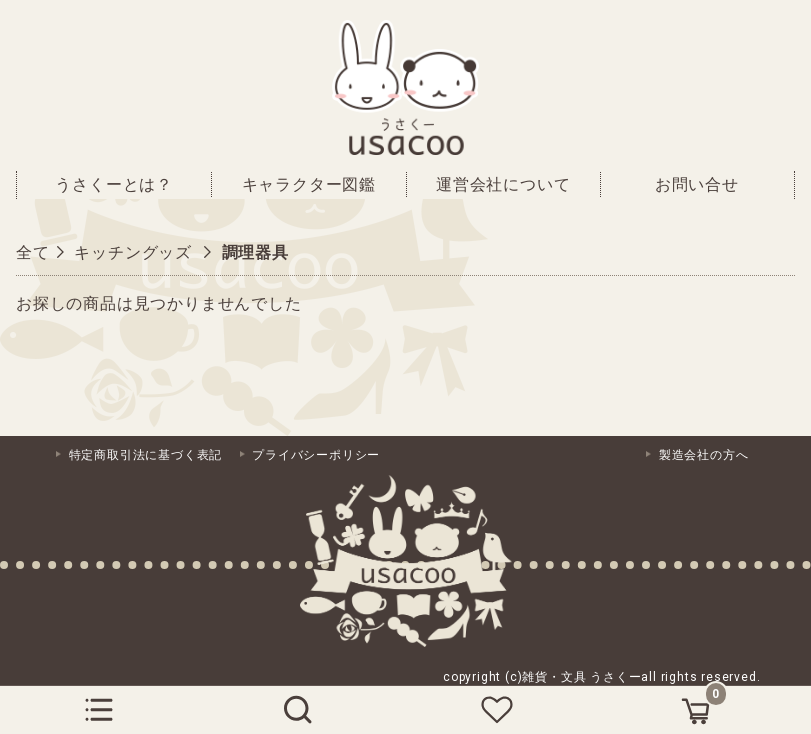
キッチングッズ (133, 252)
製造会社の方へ (704, 455)
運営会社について (503, 184)
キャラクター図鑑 (309, 184)
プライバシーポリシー (316, 455)
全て (33, 252)
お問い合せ (697, 184)
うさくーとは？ (114, 184)
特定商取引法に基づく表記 (146, 455)
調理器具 (255, 252)
